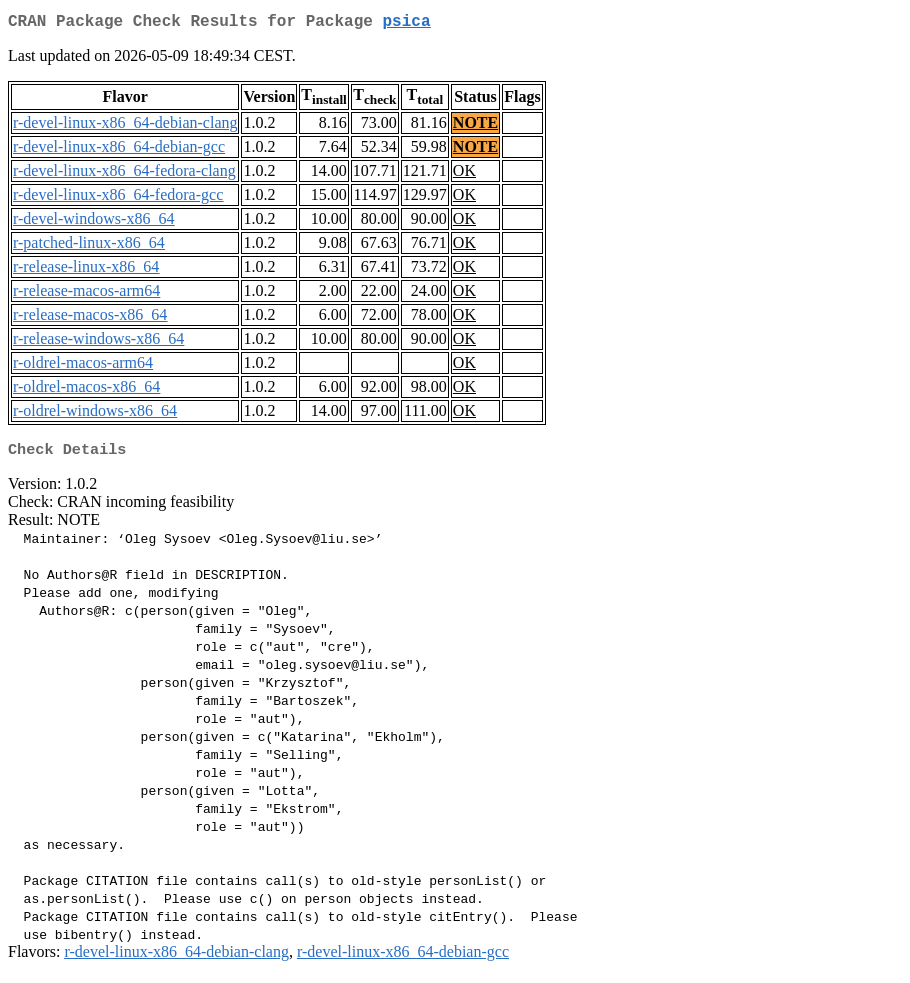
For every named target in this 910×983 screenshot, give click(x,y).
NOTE (475, 126)
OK (464, 174)
